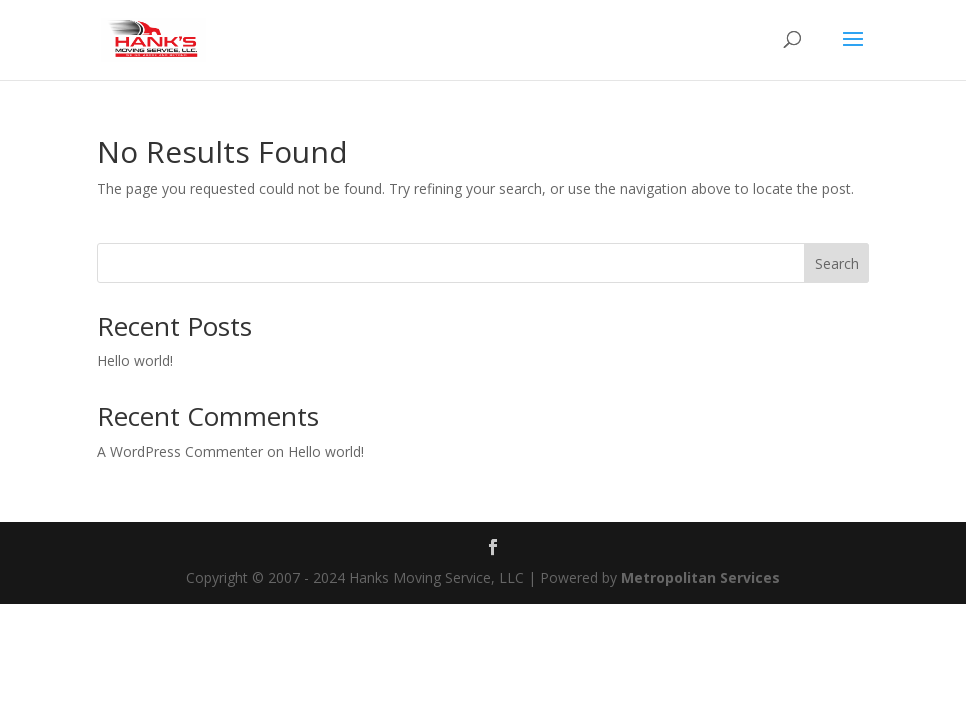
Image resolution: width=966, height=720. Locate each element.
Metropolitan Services (700, 577)
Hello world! (135, 360)
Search (837, 263)
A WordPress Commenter (180, 451)
